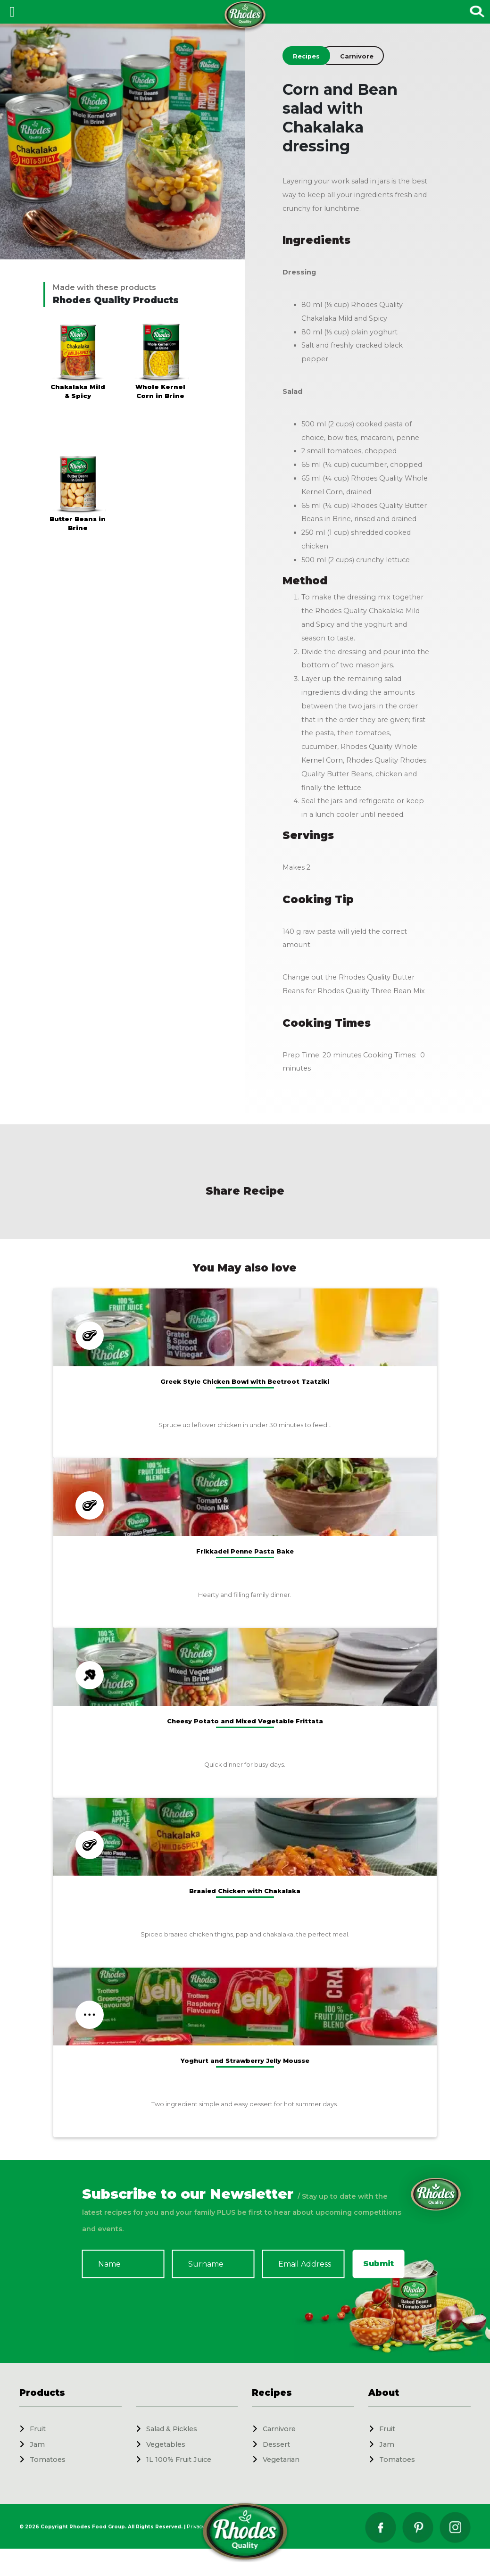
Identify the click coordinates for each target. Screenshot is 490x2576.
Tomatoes (48, 2459)
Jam (37, 2444)
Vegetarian (281, 2459)
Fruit (38, 2429)
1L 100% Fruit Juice (178, 2459)
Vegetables (165, 2444)
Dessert (276, 2444)
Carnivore (279, 2429)
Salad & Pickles (171, 2429)
